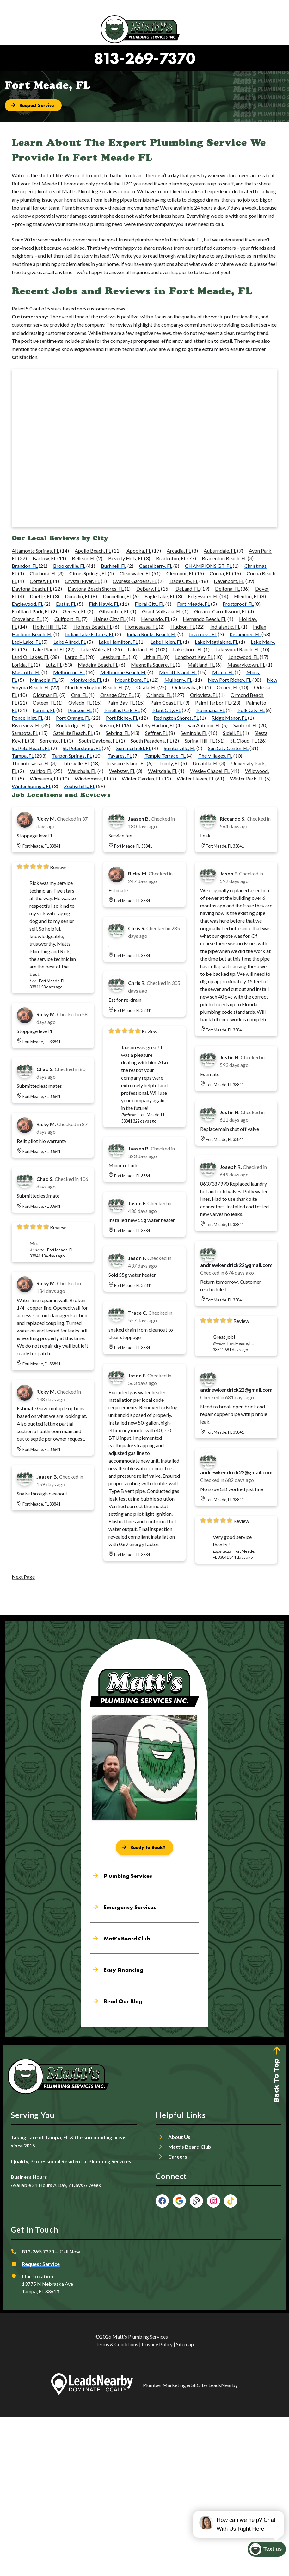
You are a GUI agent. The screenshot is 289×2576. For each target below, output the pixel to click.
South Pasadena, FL (151, 740)
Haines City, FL (109, 619)
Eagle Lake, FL (159, 596)
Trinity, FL (169, 763)
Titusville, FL (76, 763)
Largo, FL (75, 657)
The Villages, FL (215, 756)
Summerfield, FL (133, 748)
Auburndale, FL (220, 551)
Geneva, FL (74, 611)
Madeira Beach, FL (98, 664)
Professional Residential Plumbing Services (80, 2161)
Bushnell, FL (113, 566)
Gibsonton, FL (114, 611)
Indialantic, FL (225, 627)
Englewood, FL (27, 604)
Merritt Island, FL (178, 672)
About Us (179, 2137)
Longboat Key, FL (194, 657)
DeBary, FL (148, 589)
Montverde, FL (86, 680)
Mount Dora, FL (132, 680)
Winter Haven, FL (195, 778)
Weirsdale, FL (162, 771)
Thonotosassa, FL (31, 763)
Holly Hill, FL (47, 627)
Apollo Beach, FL (93, 551)
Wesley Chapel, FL (210, 771)
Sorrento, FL (53, 740)
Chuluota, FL (43, 573)
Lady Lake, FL (26, 642)
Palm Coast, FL (166, 702)
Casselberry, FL (155, 566)
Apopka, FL (138, 551)
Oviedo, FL (80, 702)
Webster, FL (122, 771)
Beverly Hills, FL (125, 558)
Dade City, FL (183, 581)
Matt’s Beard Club (189, 2147)
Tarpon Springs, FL (72, 756)
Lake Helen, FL (166, 642)
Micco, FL (223, 672)
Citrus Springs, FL (88, 573)
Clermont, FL (180, 573)
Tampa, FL (23, 756)
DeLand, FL (187, 589)
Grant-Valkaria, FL (161, 611)
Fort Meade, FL (193, 604)
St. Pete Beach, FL (31, 748)
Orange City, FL (117, 695)
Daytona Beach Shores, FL (96, 589)
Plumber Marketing (164, 2385)
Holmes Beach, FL (92, 627)
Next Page (23, 1577)
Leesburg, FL (114, 657)
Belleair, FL (83, 558)
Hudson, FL (182, 627)
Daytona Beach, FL (32, 589)
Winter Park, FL (247, 778)
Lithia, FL (153, 657)
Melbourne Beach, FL (123, 672)
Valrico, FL (41, 771)
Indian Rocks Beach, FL (151, 634)
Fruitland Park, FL (31, 611)
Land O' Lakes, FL (30, 657)
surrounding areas (104, 2137)
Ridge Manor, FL (229, 718)
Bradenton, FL (171, 558)
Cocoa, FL (220, 573)
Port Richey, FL (122, 718)
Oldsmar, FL (45, 695)
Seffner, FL (156, 733)
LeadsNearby (223, 2385)
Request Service (41, 2264)
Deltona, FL (227, 589)
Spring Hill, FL (200, 740)
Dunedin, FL (77, 596)
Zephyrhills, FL (79, 786)
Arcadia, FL (179, 551)
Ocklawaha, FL (188, 687)
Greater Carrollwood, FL (220, 611)
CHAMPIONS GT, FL (208, 566)
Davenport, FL (229, 581)
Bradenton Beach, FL (224, 558)
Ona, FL (79, 695)
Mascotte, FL (26, 672)
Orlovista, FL (204, 695)
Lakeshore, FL (188, 649)
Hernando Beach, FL (204, 619)
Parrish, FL (44, 710)
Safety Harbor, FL (156, 725)
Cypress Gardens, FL (135, 581)
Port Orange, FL (73, 718)
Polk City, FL (251, 710)
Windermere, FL (92, 778)
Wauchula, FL (82, 771)
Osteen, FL (44, 702)
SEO (196, 2385)
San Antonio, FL (204, 725)
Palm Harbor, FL (213, 702)
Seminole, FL (194, 733)
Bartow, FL (44, 558)
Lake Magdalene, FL (216, 642)
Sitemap (185, 2344)
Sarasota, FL (25, 733)
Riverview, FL (26, 725)
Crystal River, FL (82, 581)
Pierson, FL (80, 710)
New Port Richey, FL (229, 680)
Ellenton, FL (246, 596)
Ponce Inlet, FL (27, 718)
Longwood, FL (243, 657)
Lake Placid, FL (49, 649)
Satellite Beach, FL (73, 733)
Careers (177, 2156)
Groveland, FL (27, 619)
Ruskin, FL (110, 725)
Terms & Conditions (116, 2344)
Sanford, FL (245, 725)
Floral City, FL (149, 604)
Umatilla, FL (205, 763)
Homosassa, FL (141, 627)
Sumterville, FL (179, 748)
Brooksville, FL (69, 566)
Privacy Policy (157, 2344)
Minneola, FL (44, 680)
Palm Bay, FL (121, 702)
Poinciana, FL (210, 710)
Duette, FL (41, 596)
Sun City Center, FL (228, 748)
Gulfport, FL (67, 619)
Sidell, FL (232, 733)
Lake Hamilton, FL (118, 642)
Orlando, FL (159, 695)
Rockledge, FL (71, 725)
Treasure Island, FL (125, 763)
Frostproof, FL (238, 604)
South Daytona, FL (98, 740)
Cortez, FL (41, 581)
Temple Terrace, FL (165, 756)
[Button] (33, 105)
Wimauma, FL (44, 778)
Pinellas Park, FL (122, 710)
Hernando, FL (155, 619)
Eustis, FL (66, 604)
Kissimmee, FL (245, 634)
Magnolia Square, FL (153, 664)
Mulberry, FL (178, 680)
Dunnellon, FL (117, 596)
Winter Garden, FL (141, 778)
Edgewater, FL (203, 596)
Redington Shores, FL (176, 718)
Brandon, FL (25, 566)
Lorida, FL (22, 664)
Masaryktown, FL (246, 664)
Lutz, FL (54, 664)
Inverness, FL (203, 634)
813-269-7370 (144, 58)
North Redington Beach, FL (94, 687)
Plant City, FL (166, 710)
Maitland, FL (201, 664)
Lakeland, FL (141, 649)
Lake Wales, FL (96, 649)
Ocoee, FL (227, 687)
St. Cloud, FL (243, 740)
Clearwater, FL (135, 573)
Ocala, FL (146, 687)
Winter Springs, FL (31, 786)
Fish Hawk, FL (104, 604)
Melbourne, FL (69, 672)
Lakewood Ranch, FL (237, 649)
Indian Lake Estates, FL (89, 634)
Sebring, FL (118, 733)
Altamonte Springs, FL (35, 551)
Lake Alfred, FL (69, 642)
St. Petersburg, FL (82, 748)
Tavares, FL (120, 756)
